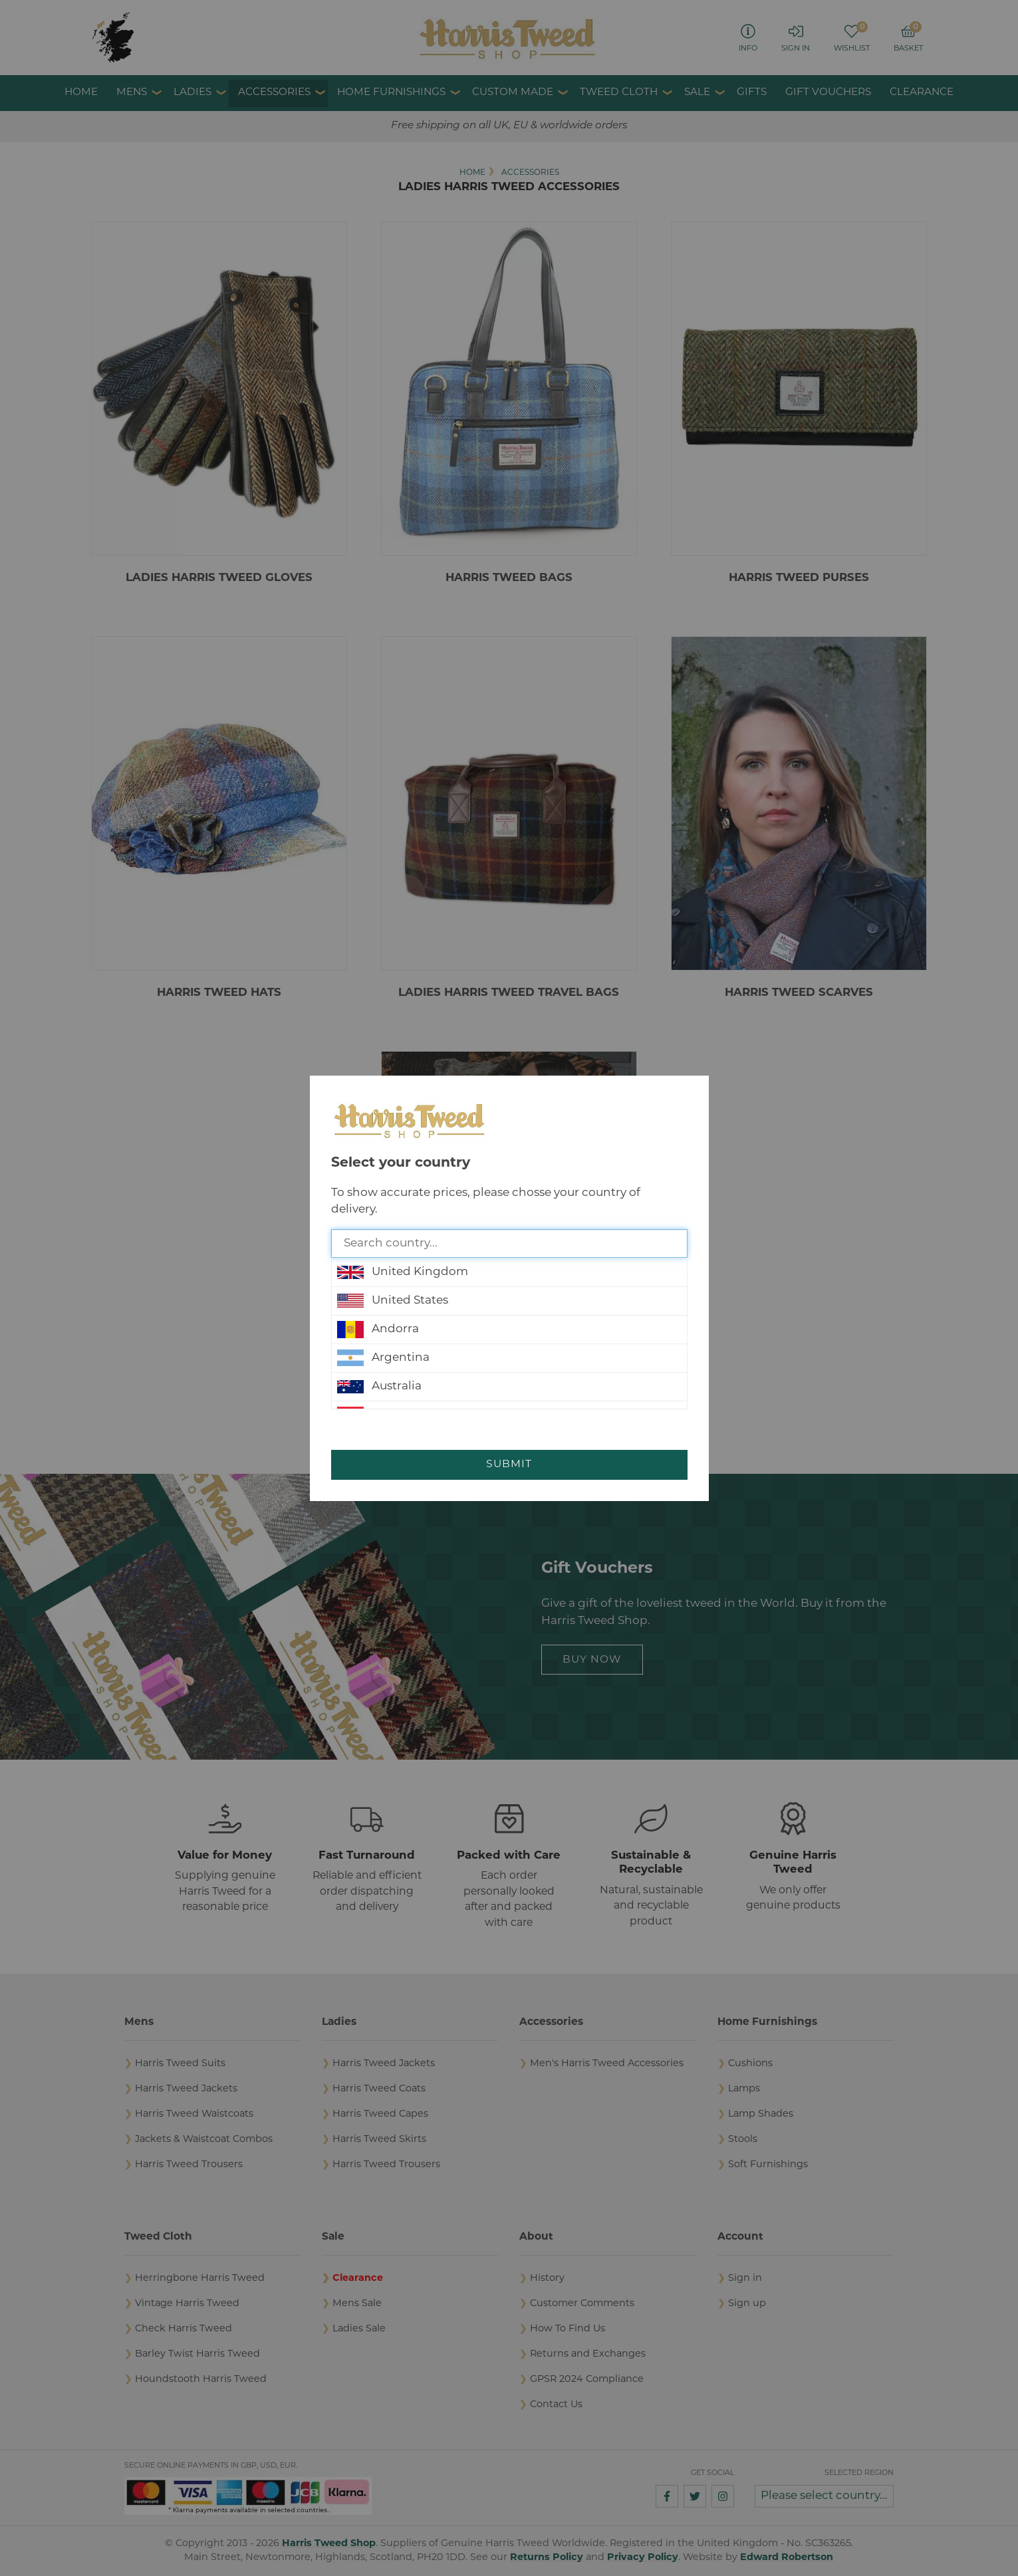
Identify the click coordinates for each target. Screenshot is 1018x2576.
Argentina (383, 1358)
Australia (379, 1386)
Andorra (378, 1329)
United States (392, 1301)
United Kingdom (402, 1272)
